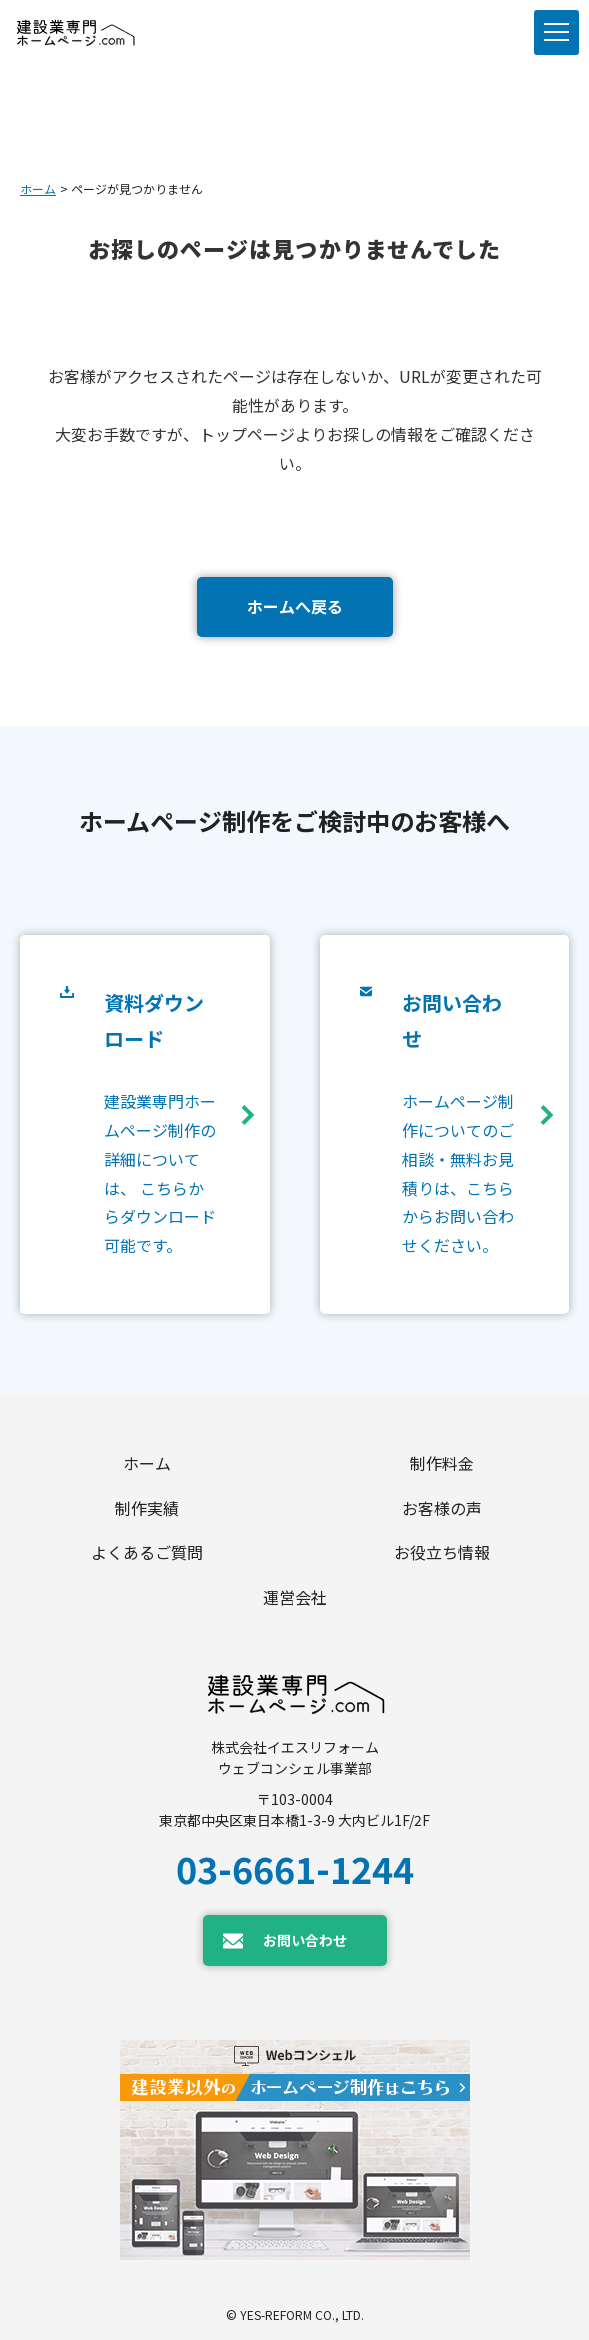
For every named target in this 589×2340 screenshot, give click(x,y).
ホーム (38, 188)
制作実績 (147, 1508)
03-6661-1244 (295, 1868)
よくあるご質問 (147, 1552)
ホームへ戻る (295, 606)
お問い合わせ (305, 1940)
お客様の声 (442, 1508)
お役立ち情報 (442, 1552)
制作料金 (442, 1463)
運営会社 (295, 1597)
